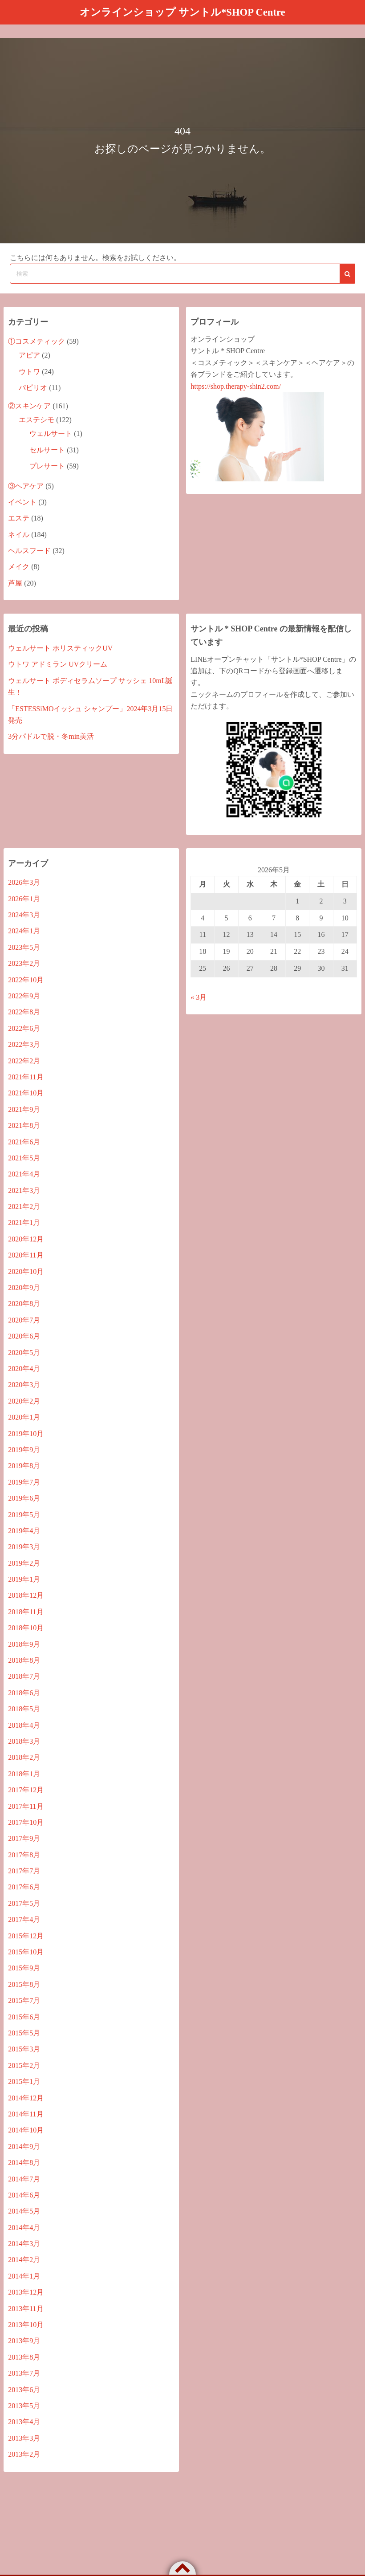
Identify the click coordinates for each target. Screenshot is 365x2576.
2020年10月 (26, 1271)
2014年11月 (25, 2113)
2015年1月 (24, 2081)
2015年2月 (24, 2065)
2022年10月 (26, 979)
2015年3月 (24, 2049)
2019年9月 (24, 1449)
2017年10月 (26, 1822)
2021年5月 (24, 1157)
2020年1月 (24, 1416)
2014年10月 (26, 2130)
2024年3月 (24, 914)
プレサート (47, 465)
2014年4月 (24, 2227)
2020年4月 (24, 1368)
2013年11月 (25, 2308)
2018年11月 (25, 1611)
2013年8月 (24, 2356)
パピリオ (33, 387)
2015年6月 (24, 2016)
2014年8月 (24, 2162)
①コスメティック (36, 341)
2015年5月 (24, 2032)
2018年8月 (24, 1660)
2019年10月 (26, 1433)
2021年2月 (24, 1206)
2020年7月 (24, 1319)
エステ (18, 518)
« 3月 (199, 997)
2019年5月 (24, 1514)
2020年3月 (24, 1384)
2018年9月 (24, 1644)
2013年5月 (24, 2405)
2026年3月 (24, 882)
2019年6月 (24, 1498)
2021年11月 (25, 1076)
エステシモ (36, 419)
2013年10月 (26, 2324)
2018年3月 (24, 1741)
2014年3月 (24, 2243)
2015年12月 (26, 1935)
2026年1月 (24, 898)
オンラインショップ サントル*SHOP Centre (182, 12)
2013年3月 (24, 2438)
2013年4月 (24, 2421)
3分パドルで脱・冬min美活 (51, 736)
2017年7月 (24, 1870)
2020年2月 (24, 1400)
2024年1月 (24, 931)
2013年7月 (24, 2373)
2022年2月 (24, 1060)
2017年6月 (24, 1887)
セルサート (47, 449)
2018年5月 (24, 1709)
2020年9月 (24, 1287)
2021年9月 (24, 1109)
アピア (29, 355)
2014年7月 (24, 2178)
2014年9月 (24, 2146)
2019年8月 (24, 1465)
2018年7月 (24, 1676)
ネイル (18, 534)
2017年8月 (24, 1854)
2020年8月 (24, 1303)
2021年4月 (24, 1174)
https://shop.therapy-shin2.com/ (236, 386)
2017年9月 (24, 1838)
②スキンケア (29, 405)
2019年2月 (24, 1563)
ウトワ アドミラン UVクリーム (57, 664)
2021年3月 (24, 1190)
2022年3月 (24, 1044)
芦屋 (15, 582)
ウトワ (29, 371)
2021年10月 (26, 1093)
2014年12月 (26, 2097)
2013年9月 (24, 2340)
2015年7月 (24, 2000)
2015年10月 (26, 1951)
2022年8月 (24, 1012)
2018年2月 (24, 1757)
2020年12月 (26, 1238)
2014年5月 (24, 2211)
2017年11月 (25, 1806)
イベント (22, 501)
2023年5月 (24, 947)
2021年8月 (24, 1125)
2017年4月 (24, 1919)
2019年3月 (24, 1546)
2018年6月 (24, 1692)
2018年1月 (24, 1773)
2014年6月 (24, 2194)
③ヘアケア (26, 485)
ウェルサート (50, 433)
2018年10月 (26, 1628)
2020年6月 (24, 1336)
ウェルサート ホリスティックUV (60, 647)
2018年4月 (24, 1725)
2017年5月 (24, 1903)
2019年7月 (24, 1481)
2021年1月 (24, 1222)
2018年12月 (26, 1595)
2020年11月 (25, 1255)
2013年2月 (24, 2454)
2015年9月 (24, 1968)
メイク (18, 566)
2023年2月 (24, 963)
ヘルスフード (29, 550)
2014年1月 (24, 2275)
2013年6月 (24, 2389)
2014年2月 (24, 2259)
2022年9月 (24, 995)
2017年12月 (26, 1789)
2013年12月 (26, 2292)
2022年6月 (24, 1028)
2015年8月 (24, 1984)
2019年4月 (24, 1530)
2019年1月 (24, 1579)
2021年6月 (24, 1141)
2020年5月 (24, 1352)
